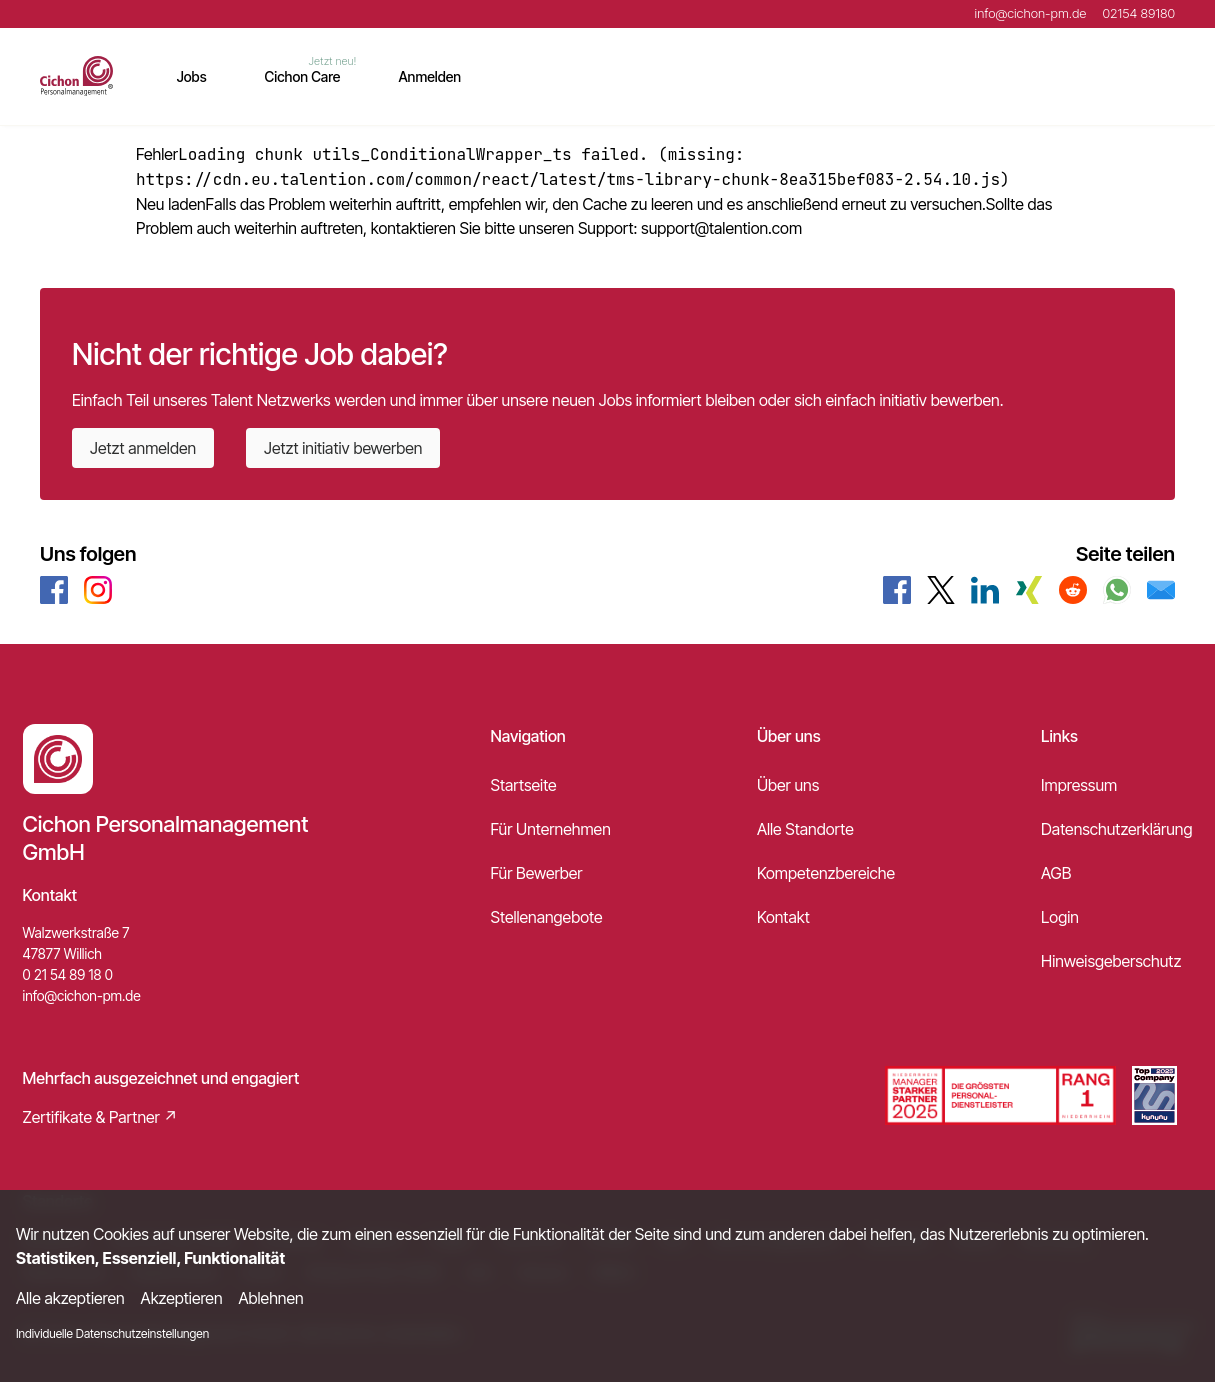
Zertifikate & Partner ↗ (101, 1117)
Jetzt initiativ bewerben (343, 448)
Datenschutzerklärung (1116, 829)
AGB (1056, 873)
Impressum (1079, 785)
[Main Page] (76, 76)
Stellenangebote (547, 917)
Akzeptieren (182, 1298)
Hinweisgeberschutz (1111, 961)
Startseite (524, 785)
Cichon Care (303, 76)
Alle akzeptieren (70, 1298)
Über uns (788, 785)
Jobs (192, 76)
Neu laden (171, 204)
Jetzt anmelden (143, 448)
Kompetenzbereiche (826, 873)
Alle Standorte (805, 829)
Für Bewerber (537, 873)
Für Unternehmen (551, 829)
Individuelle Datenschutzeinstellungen (112, 1333)
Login (1060, 917)
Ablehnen (271, 1298)
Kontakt (783, 917)
